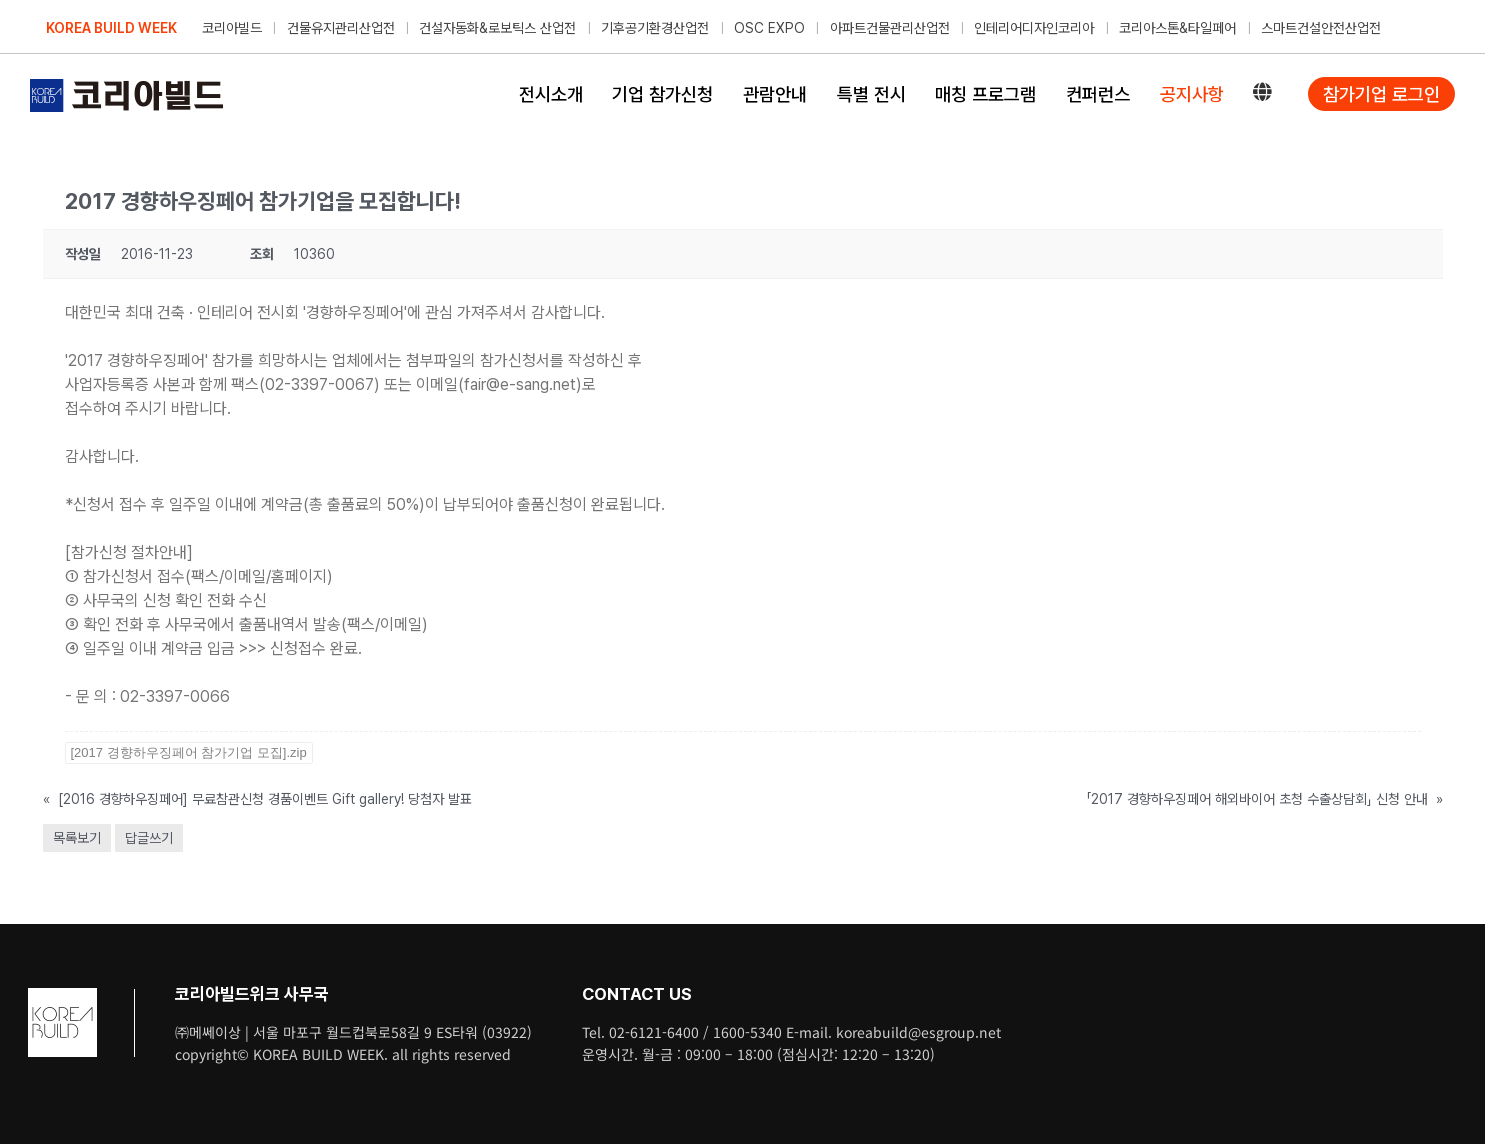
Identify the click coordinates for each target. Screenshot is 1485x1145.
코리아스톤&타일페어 (1177, 28)
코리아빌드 (232, 28)
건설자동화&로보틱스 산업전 (497, 28)
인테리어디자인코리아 (1034, 28)
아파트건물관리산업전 (890, 28)
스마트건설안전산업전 (1321, 28)
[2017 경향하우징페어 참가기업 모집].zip (189, 752)
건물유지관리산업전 (341, 28)
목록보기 (77, 838)
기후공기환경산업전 (655, 28)
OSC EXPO (769, 28)
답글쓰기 (149, 838)
